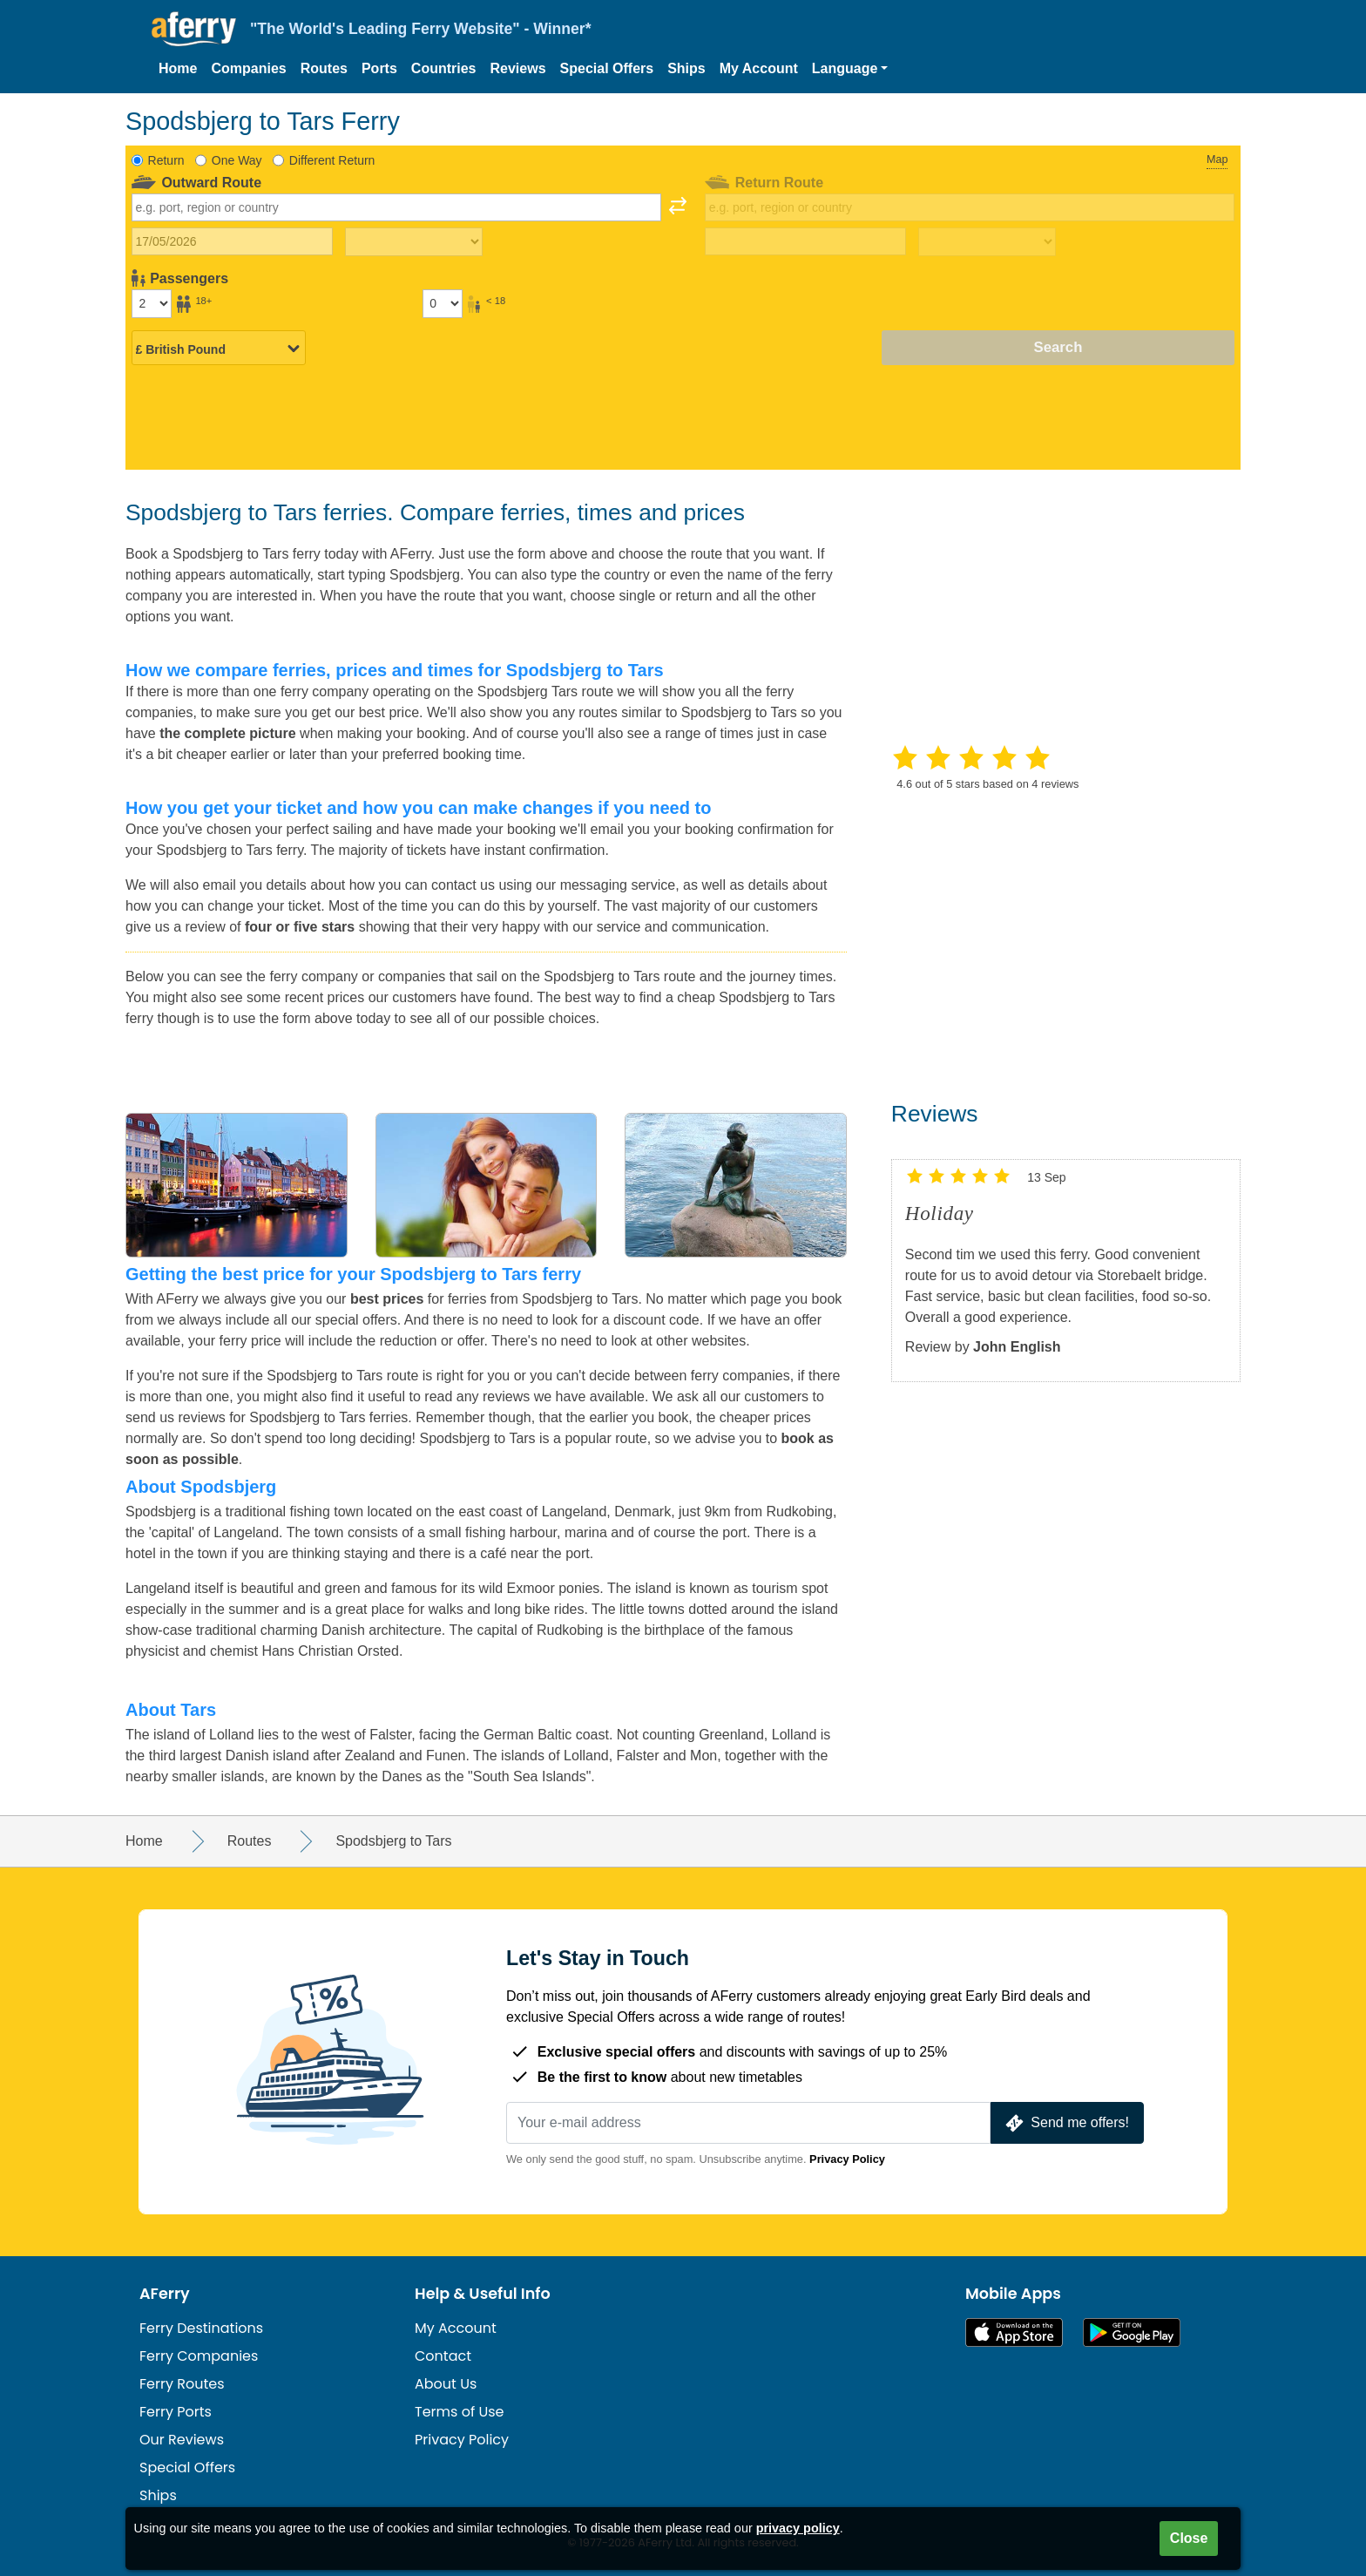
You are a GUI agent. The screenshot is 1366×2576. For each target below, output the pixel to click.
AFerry (164, 2293)
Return (166, 160)
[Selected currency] (218, 349)
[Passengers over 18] (152, 303)
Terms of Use (459, 2412)
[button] (850, 68)
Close (1189, 2538)
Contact (443, 2356)
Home (178, 68)
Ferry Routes (182, 2384)
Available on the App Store (1014, 2332)
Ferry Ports (175, 2412)
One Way (237, 160)
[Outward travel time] (414, 242)
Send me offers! (1065, 2123)
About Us (446, 2384)
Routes (324, 68)
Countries (444, 68)
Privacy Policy (847, 2159)
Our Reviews (181, 2440)
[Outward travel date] (232, 241)
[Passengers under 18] (443, 303)
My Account (759, 68)
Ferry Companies (198, 2356)
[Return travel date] (805, 241)
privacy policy (798, 2528)
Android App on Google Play (1131, 2332)
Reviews (518, 68)
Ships (686, 68)
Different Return (332, 160)
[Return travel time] (987, 242)
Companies (248, 68)
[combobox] (396, 207)
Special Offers (607, 68)
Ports (379, 68)
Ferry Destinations (201, 2328)
